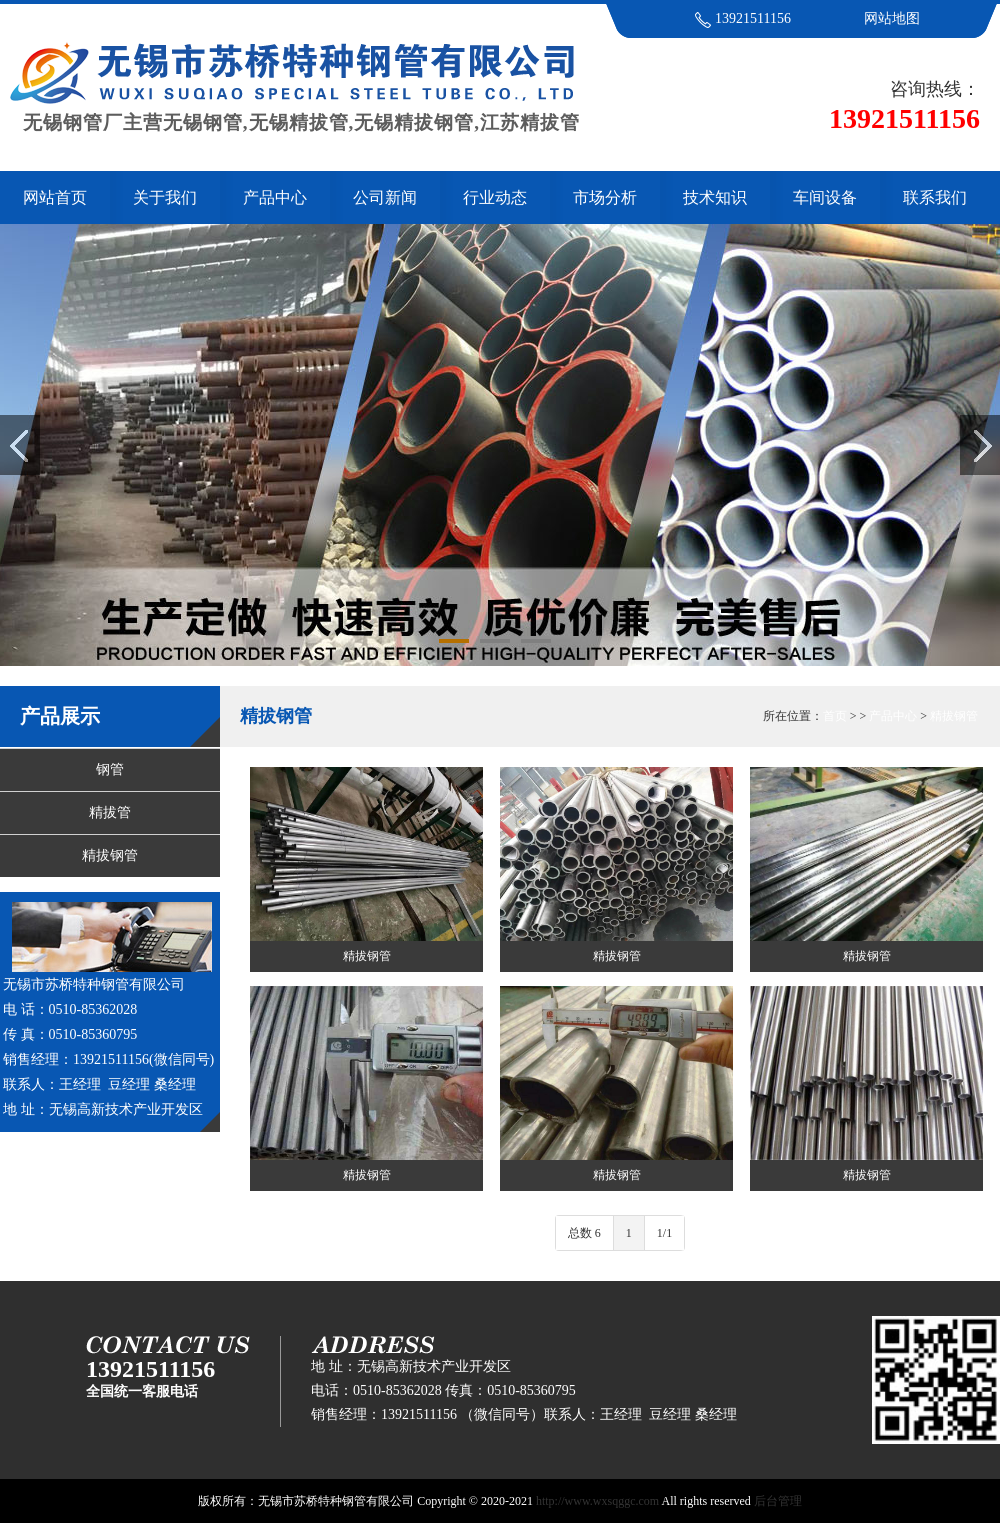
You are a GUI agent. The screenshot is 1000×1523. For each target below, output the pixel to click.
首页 (835, 716)
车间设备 (825, 197)
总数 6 (584, 1233)
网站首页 (55, 197)
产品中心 (275, 197)
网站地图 (892, 18)
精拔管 (110, 812)
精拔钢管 (110, 855)
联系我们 (935, 197)
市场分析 (605, 197)
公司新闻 (385, 197)
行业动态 (495, 197)
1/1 (664, 1233)
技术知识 (715, 197)
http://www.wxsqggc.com (597, 1501)
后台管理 (778, 1501)
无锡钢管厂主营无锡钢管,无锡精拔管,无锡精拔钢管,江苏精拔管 (290, 112)
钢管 (110, 769)
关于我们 (165, 197)
